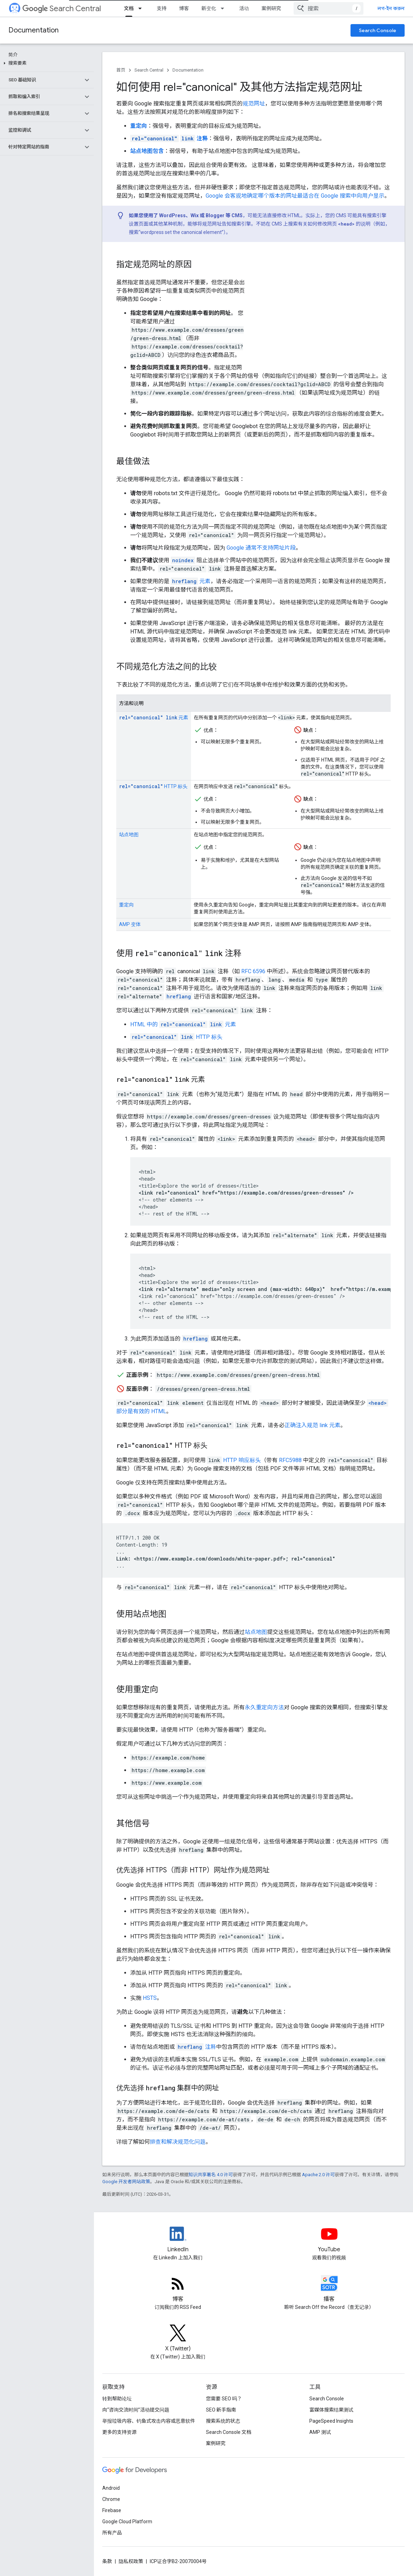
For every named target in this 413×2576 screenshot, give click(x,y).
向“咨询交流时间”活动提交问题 (135, 2410)
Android (111, 2488)
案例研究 (271, 8)
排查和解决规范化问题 (178, 2141)
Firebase (111, 2510)
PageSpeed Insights (331, 2421)
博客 (184, 8)
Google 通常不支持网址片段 (261, 547)
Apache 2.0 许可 (318, 2174)
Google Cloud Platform (127, 2521)
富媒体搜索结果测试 (331, 2410)
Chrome (111, 2499)
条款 (107, 2561)
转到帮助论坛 (117, 2398)
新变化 (208, 8)
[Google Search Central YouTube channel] (329, 2239)
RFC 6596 (253, 971)
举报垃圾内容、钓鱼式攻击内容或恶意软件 (148, 2421)
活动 (244, 8)
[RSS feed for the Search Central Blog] (177, 2289)
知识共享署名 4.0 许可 (211, 2174)
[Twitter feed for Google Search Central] (177, 2339)
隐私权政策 (131, 2561)
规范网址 (254, 103)
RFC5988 (290, 1460)
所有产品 (112, 2532)
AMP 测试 (320, 2432)
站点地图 (129, 834)
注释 (196, 2046)
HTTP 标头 (153, 786)
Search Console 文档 (228, 2432)
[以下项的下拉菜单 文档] (142, 8)
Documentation (33, 30)
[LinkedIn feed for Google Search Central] (177, 2239)
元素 (191, 581)
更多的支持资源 (119, 2432)
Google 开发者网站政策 (126, 2181)
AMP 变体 (130, 924)
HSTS (150, 1998)
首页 (120, 70)
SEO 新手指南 (221, 2410)
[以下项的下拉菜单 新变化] (224, 8)
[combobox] (328, 8)
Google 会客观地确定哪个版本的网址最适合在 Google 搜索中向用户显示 (295, 195)
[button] (45, 63)
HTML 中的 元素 (183, 1024)
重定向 (126, 905)
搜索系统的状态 (223, 2421)
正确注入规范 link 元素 (312, 1425)
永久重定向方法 (264, 1707)
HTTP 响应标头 (242, 1460)
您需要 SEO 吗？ (224, 2398)
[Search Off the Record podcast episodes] (329, 2289)
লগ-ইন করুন (391, 8)
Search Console (377, 30)
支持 (162, 8)
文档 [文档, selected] (129, 8)
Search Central (61, 8)
